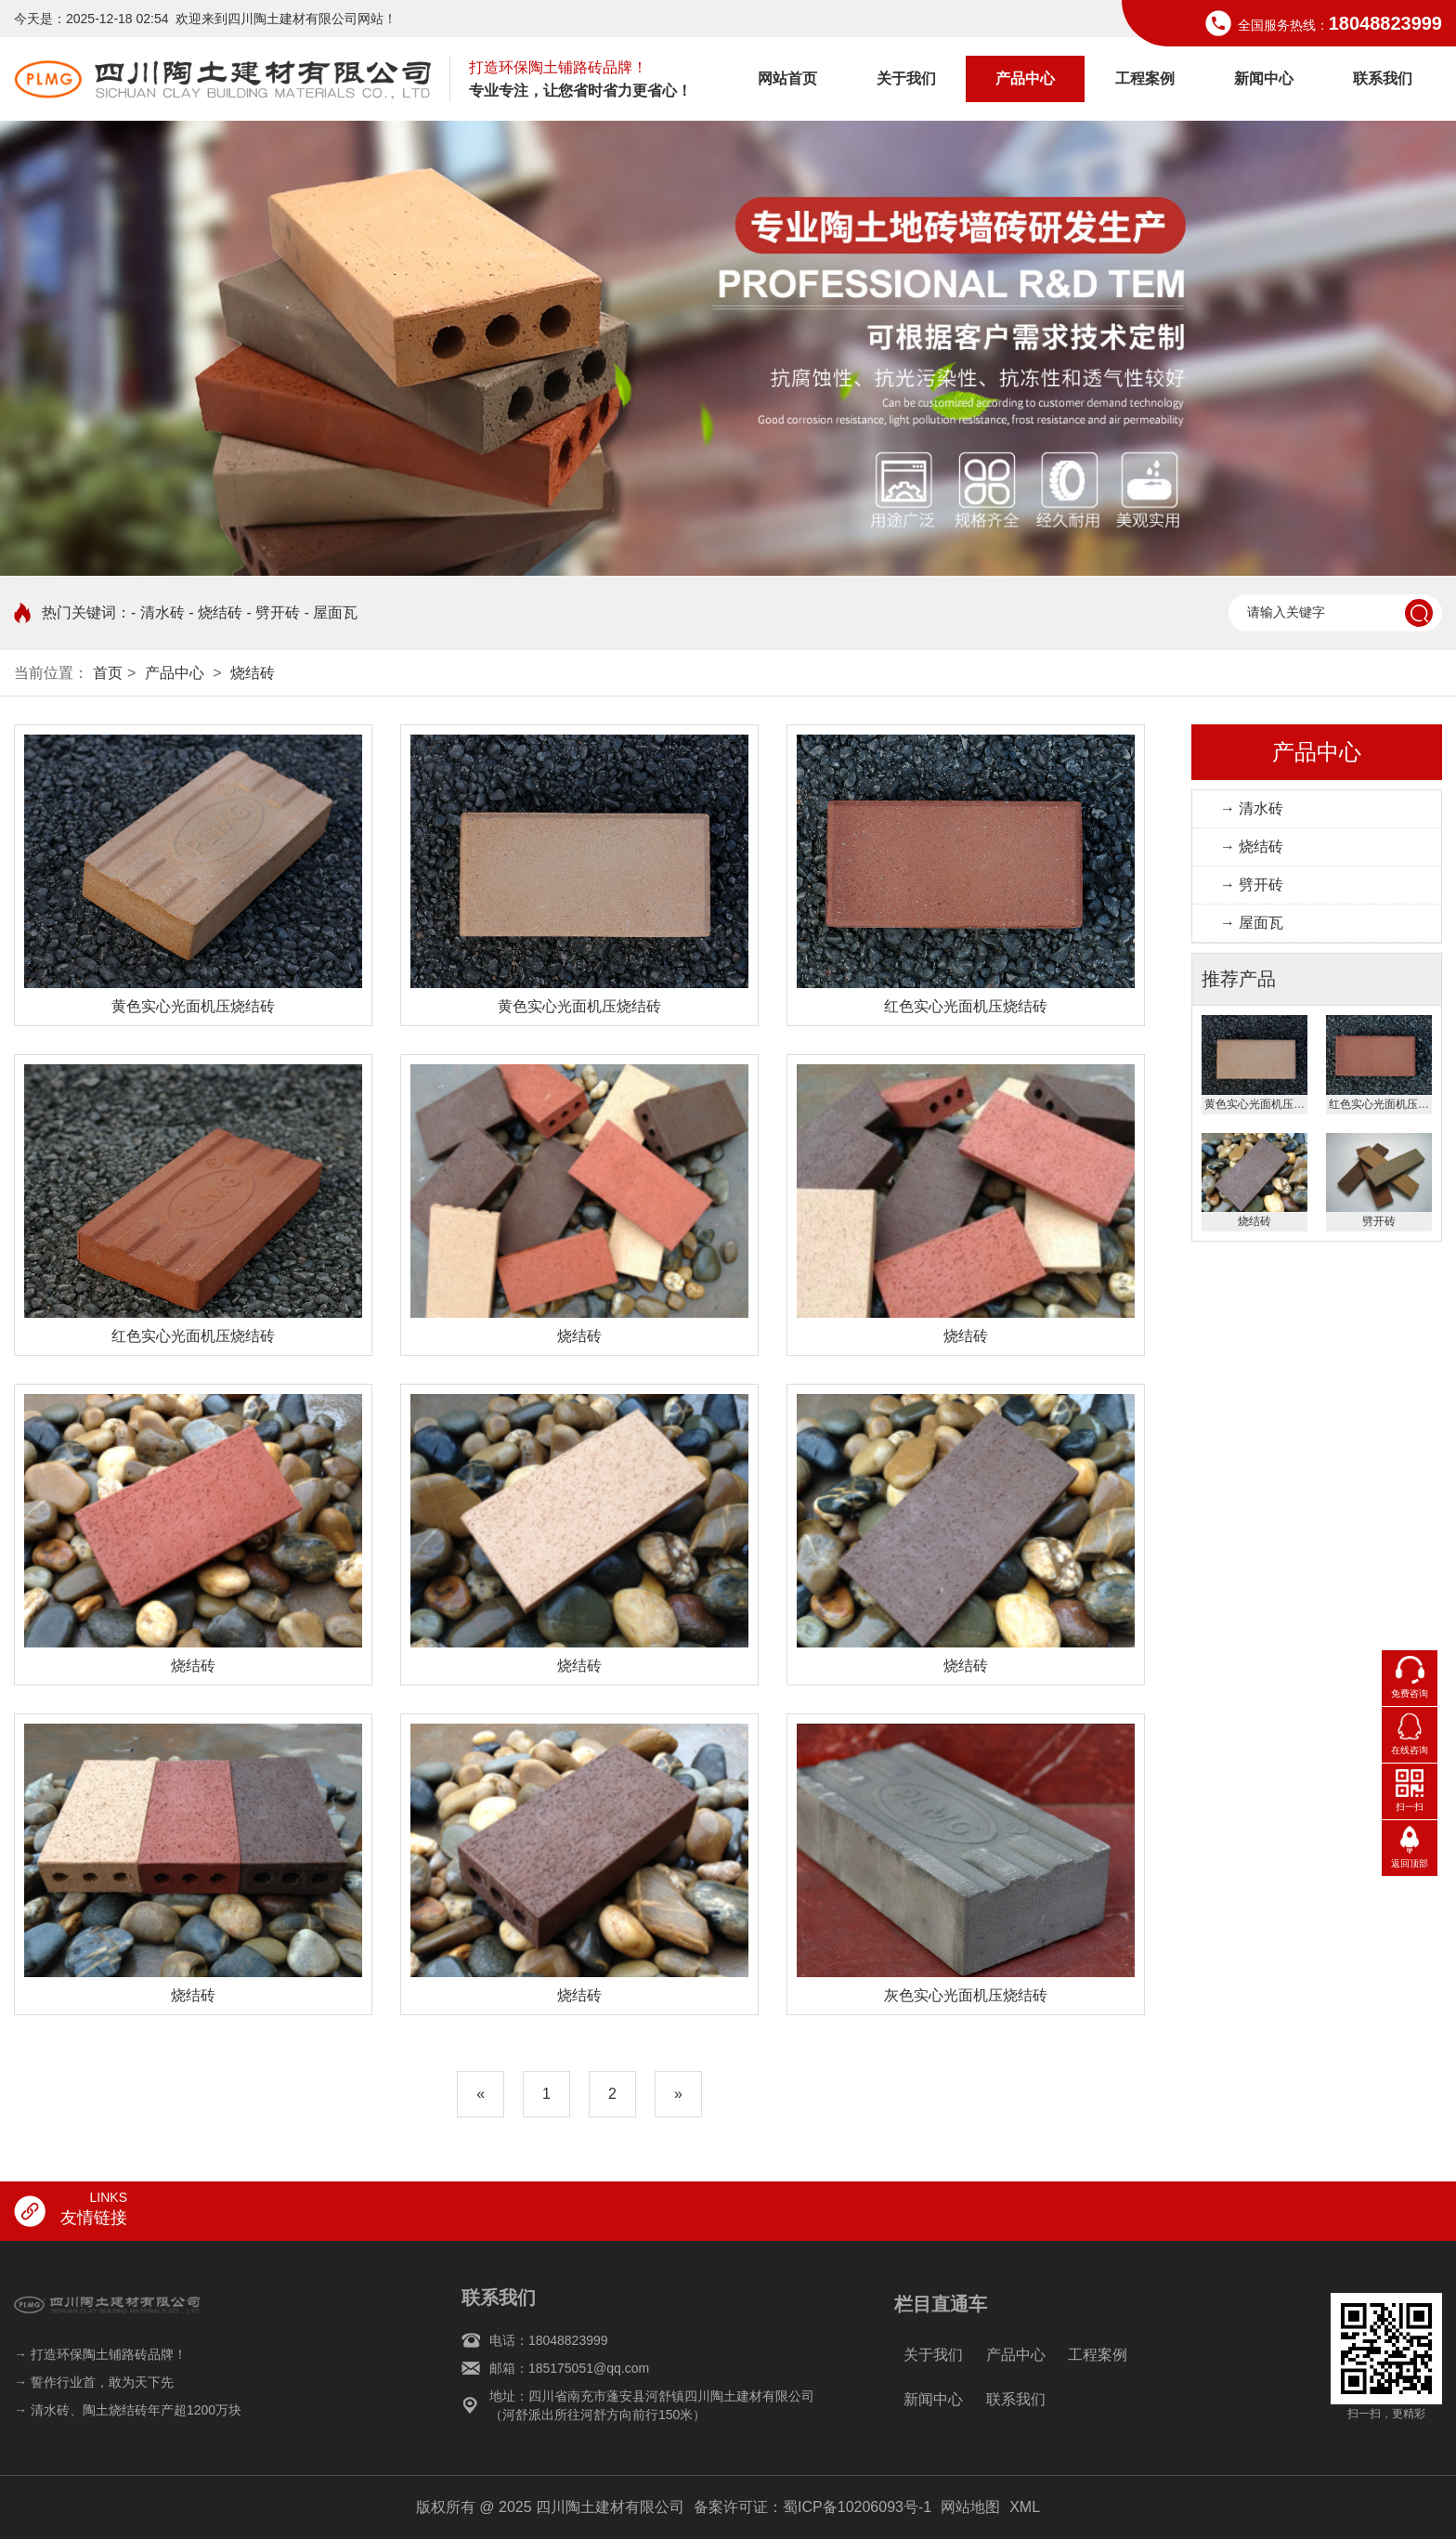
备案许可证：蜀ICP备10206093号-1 (812, 2507)
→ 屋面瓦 (1251, 923)
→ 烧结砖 (1251, 846)
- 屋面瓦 (331, 612)
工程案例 (1145, 78)
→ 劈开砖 (1251, 884)
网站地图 (970, 2507)
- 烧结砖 (215, 612)
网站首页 (787, 78)
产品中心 (1025, 78)
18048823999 (1385, 23)
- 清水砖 (158, 612)
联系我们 (1382, 78)
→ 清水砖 (1251, 808)
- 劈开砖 (273, 612)
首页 (108, 673)
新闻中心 (1264, 78)
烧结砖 (252, 673)
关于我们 (906, 78)
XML (1024, 2507)
